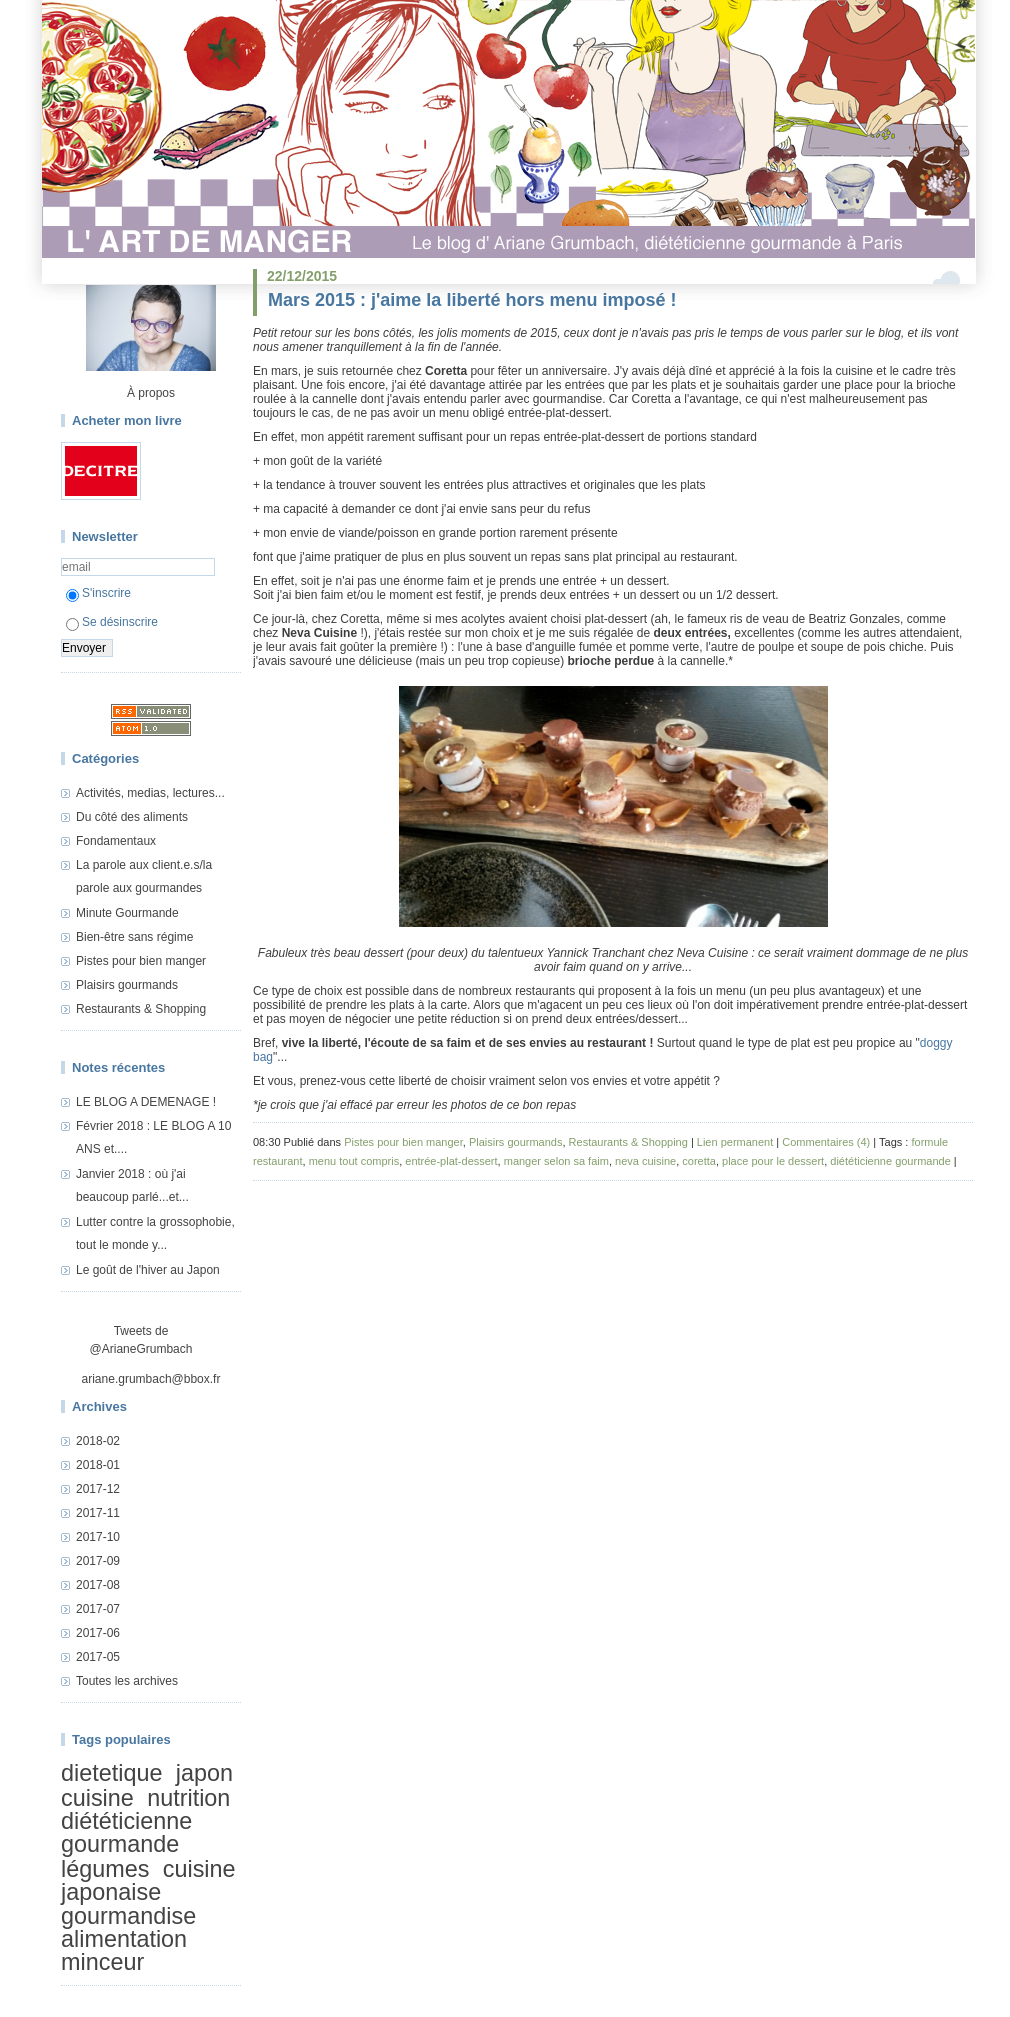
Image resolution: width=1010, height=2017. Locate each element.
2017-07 (98, 1609)
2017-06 (98, 1633)
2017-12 (98, 1489)
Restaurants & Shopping (141, 1009)
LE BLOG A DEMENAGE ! (146, 1102)
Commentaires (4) (826, 1142)
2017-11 (98, 1513)
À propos (151, 393)
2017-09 (98, 1561)
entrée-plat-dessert (451, 1161)
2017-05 (98, 1657)
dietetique (111, 1773)
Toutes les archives (127, 1681)
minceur (102, 1963)
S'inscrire (98, 593)
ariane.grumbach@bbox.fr (151, 1379)
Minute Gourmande (127, 913)
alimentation (124, 1939)
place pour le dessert (773, 1161)
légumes (105, 1869)
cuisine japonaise (148, 1880)
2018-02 (98, 1441)
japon (204, 1773)
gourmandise (128, 1916)
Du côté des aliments (132, 817)
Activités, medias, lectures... (150, 793)
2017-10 (98, 1537)
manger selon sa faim (556, 1161)
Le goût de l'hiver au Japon (148, 1270)
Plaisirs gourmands (127, 985)
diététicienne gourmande (126, 1832)
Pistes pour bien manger (141, 961)
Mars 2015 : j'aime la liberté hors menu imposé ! (472, 300)
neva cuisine (645, 1161)
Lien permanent (735, 1142)
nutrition (188, 1798)
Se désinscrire (112, 622)
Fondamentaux (116, 841)
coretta (699, 1161)
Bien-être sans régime (134, 937)
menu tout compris (354, 1161)
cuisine (97, 1798)
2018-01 (98, 1465)
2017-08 (98, 1585)
